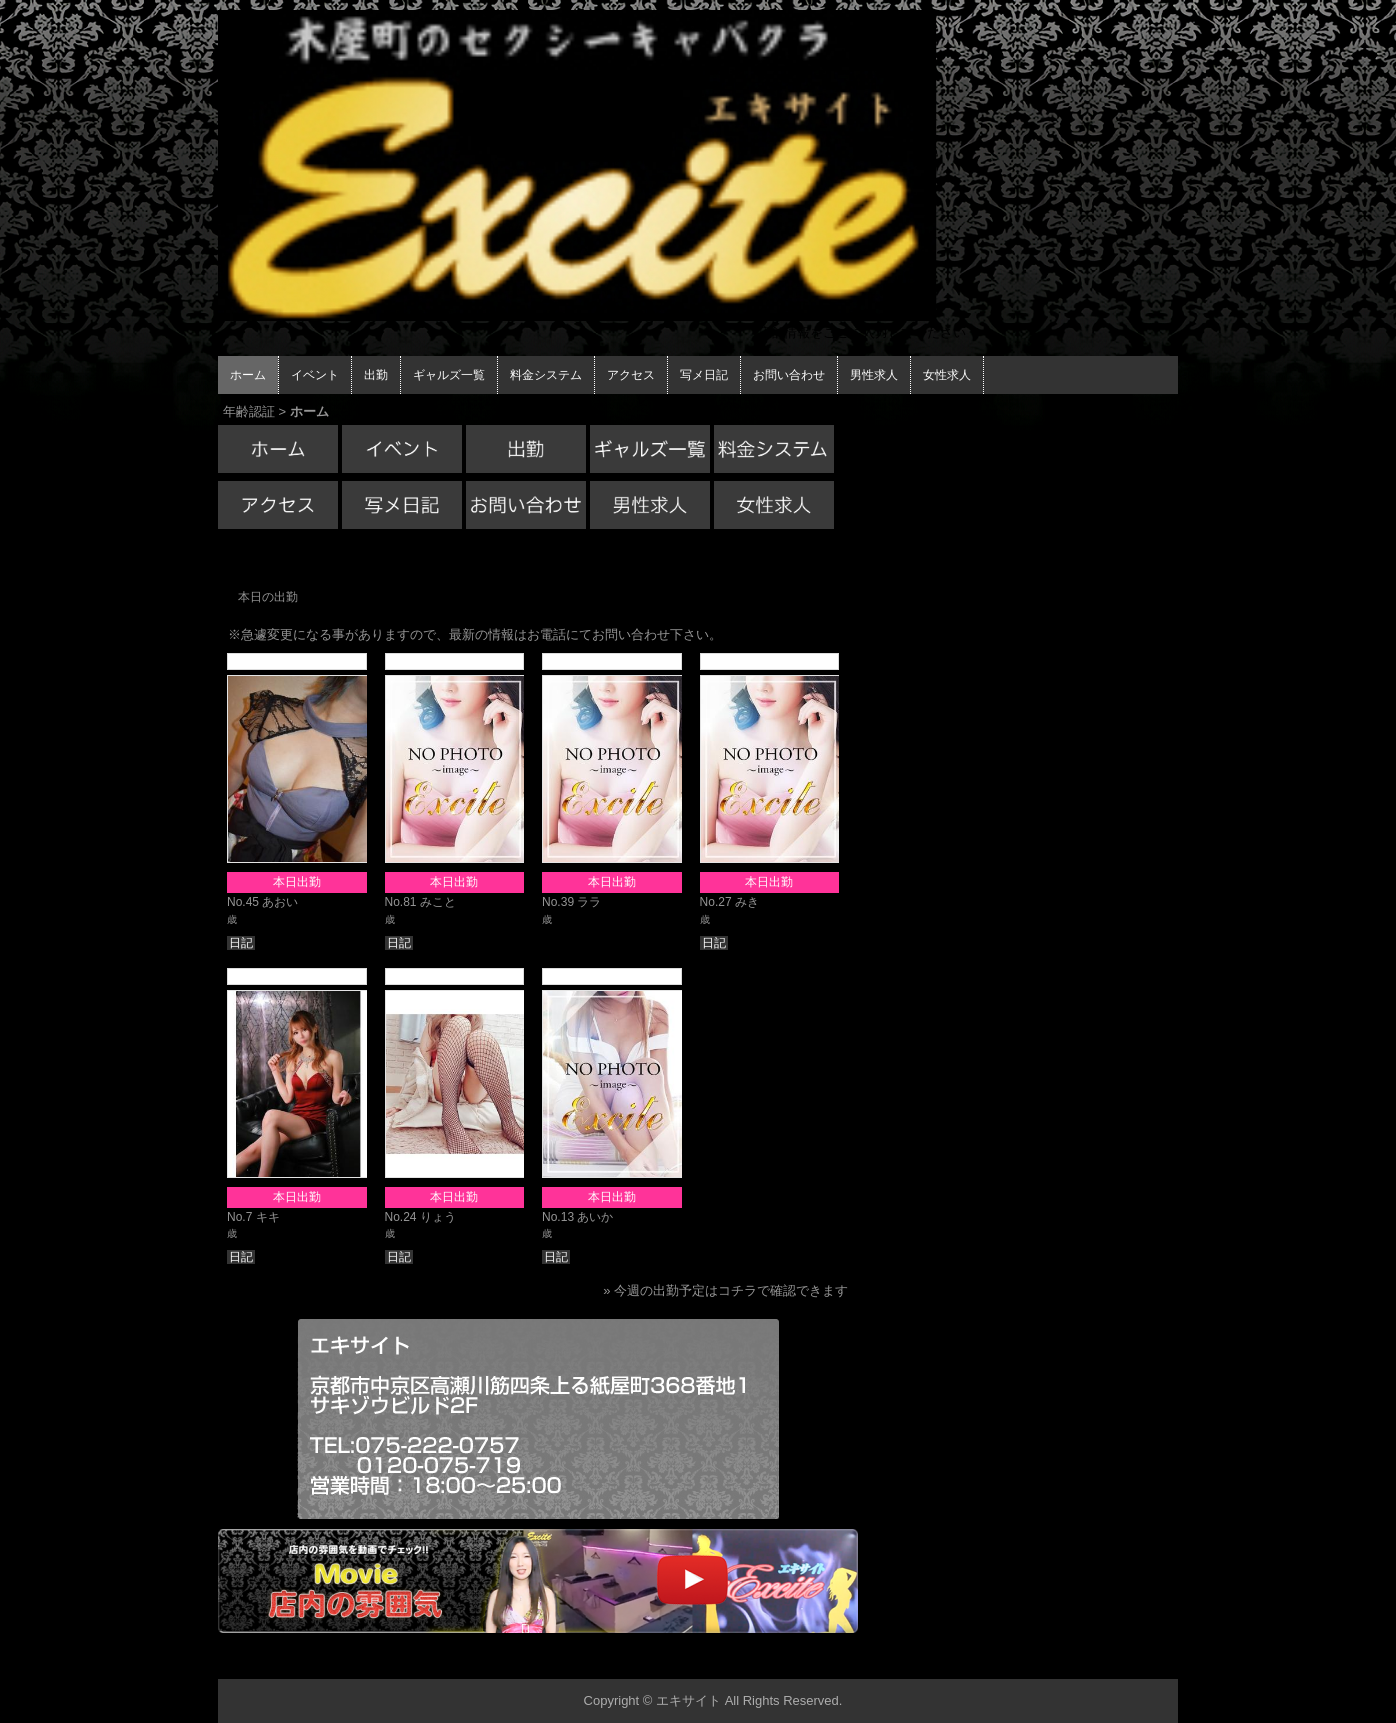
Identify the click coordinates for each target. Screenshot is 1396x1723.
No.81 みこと (420, 902)
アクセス (631, 375)
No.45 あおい (262, 902)
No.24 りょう (420, 1217)
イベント (315, 375)
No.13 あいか (577, 1217)
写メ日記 (704, 375)
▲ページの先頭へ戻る (1103, 1660)
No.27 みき (729, 902)
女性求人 (947, 375)
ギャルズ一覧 (449, 375)
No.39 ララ (571, 902)
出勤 (376, 375)
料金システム (546, 375)
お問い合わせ (789, 375)
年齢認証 (249, 411)
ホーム (248, 375)
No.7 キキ (253, 1217)
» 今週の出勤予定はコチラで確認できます (725, 1290)
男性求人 (874, 375)
